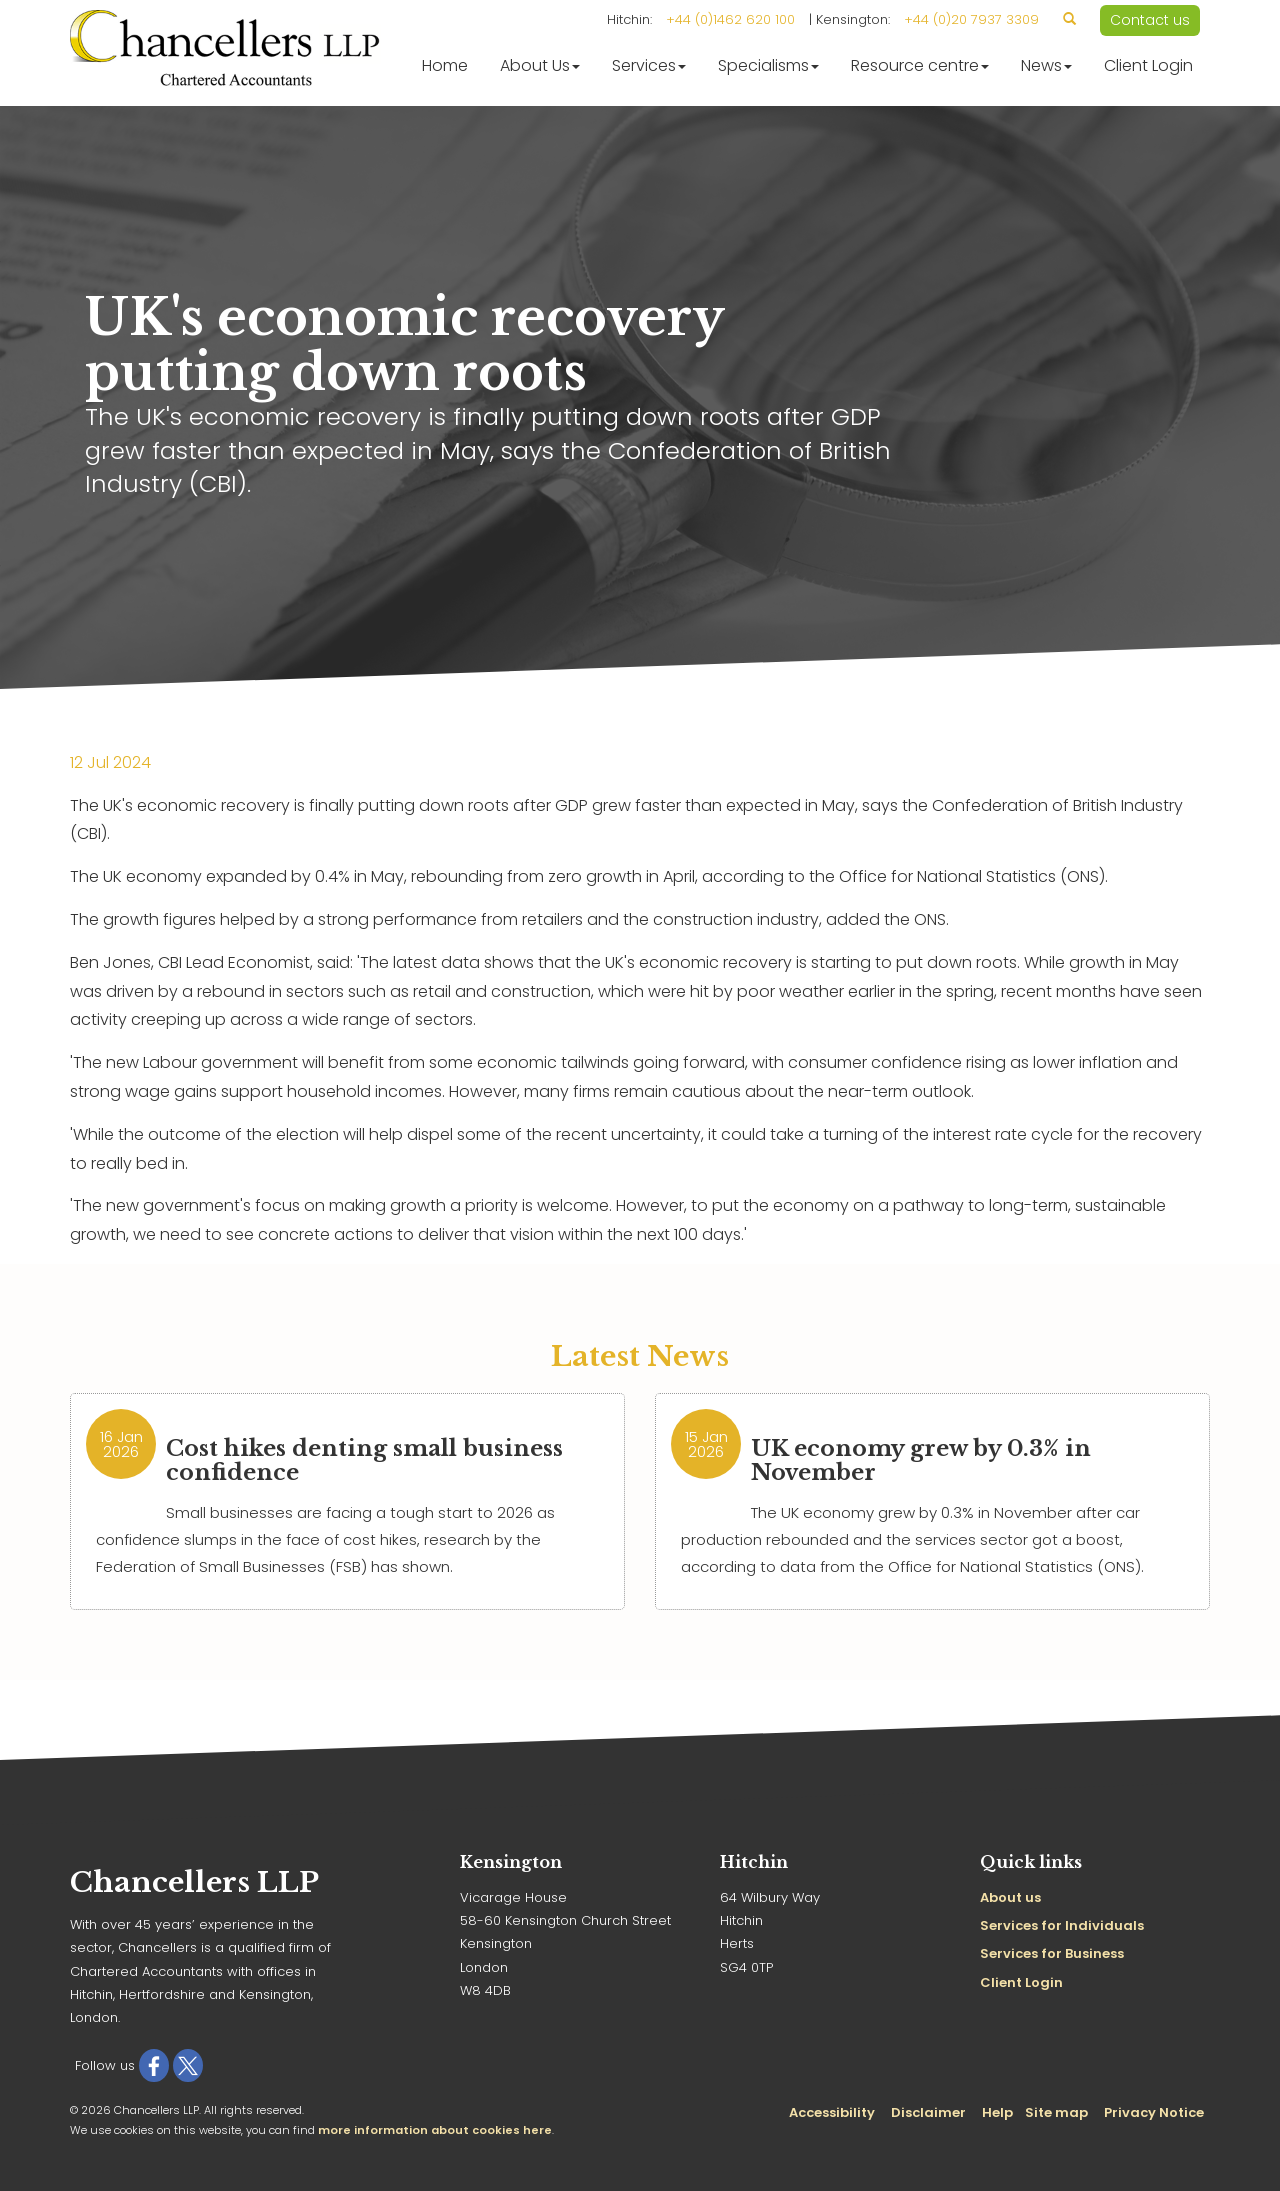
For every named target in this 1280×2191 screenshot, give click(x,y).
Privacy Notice (1154, 2112)
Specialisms (768, 65)
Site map (1056, 2112)
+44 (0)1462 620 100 (730, 19)
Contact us (1150, 20)
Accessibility (832, 2112)
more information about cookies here (435, 2130)
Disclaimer (928, 2112)
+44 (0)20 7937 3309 (971, 19)
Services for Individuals (1062, 1925)
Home (445, 65)
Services (649, 65)
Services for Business (1052, 1953)
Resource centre (920, 65)
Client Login (1148, 65)
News (1046, 65)
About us (1010, 1897)
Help (997, 2112)
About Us (540, 65)
